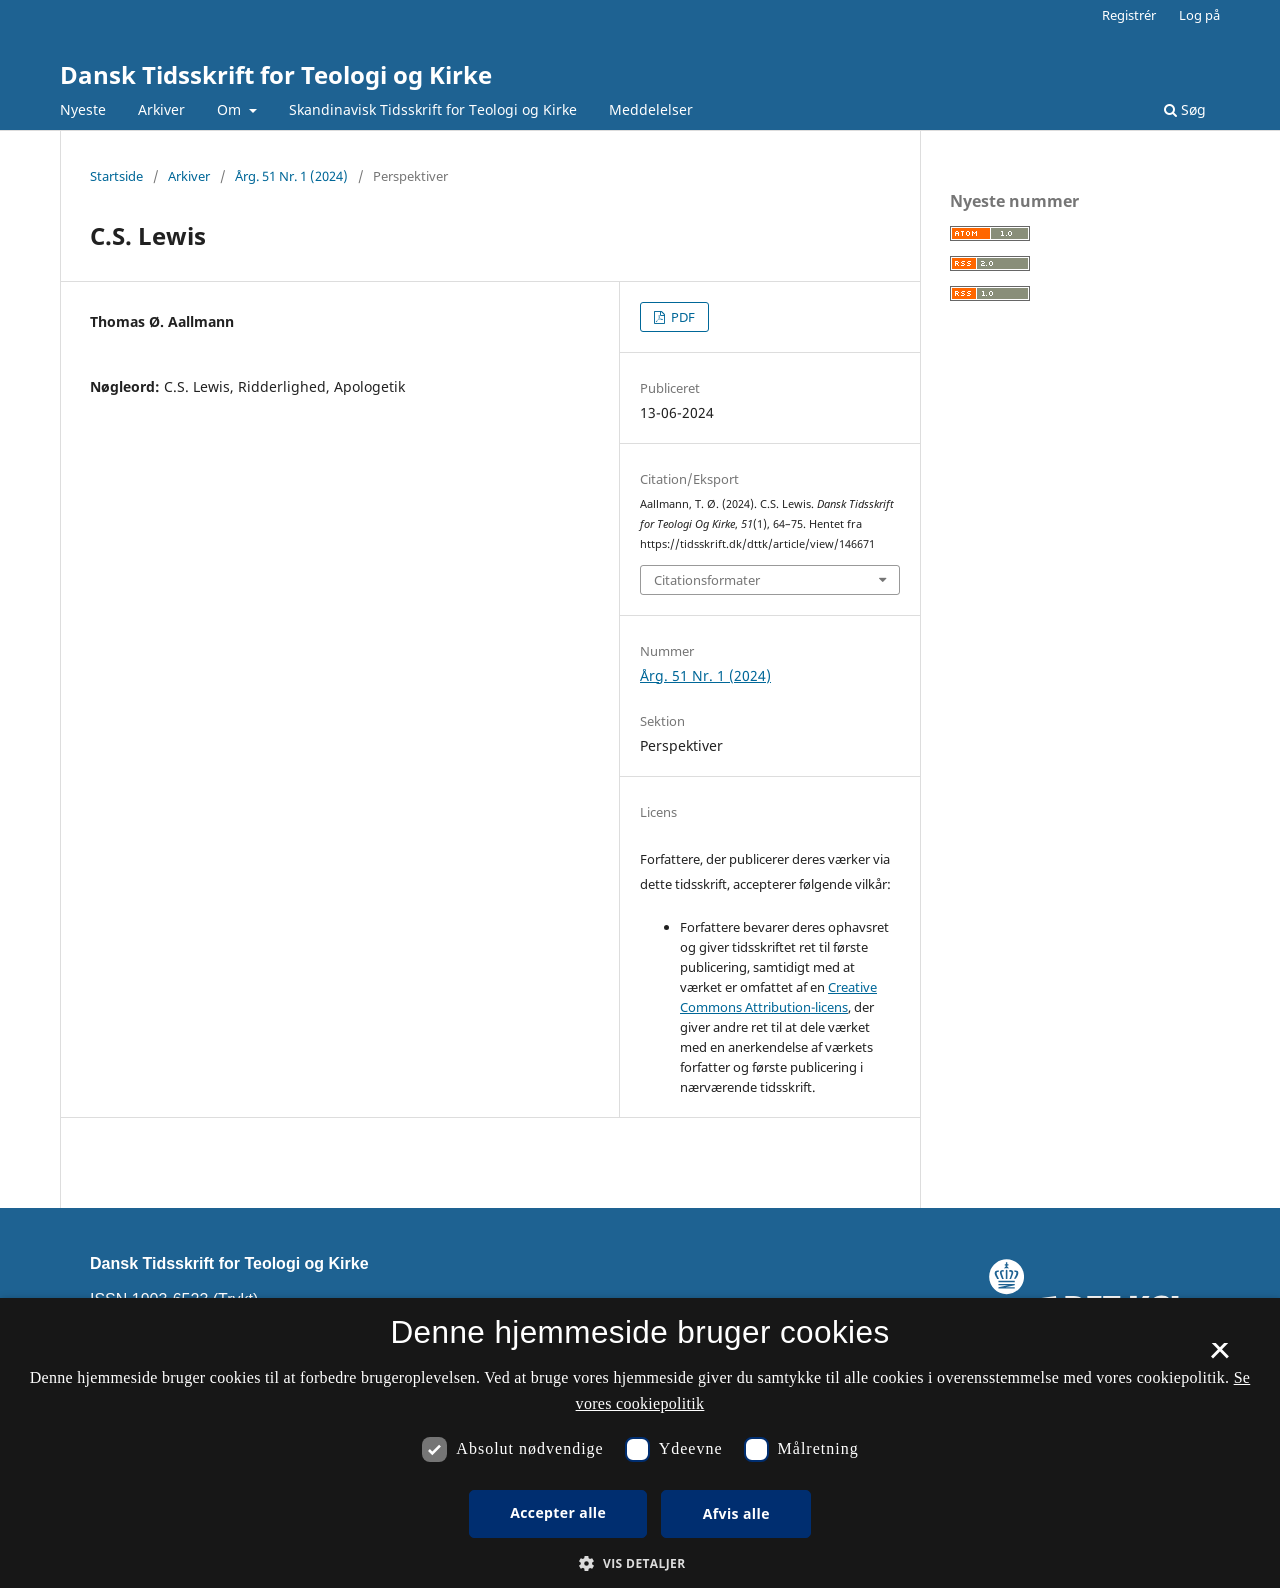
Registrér (1129, 15)
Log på (1199, 15)
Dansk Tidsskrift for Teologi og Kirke (276, 74)
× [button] (1219, 1357)
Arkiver (161, 109)
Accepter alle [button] (558, 1512)
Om (231, 109)
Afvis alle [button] (736, 1513)
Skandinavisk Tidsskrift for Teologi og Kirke (433, 109)
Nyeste (83, 109)
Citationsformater (707, 580)
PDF (681, 317)
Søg (1185, 109)
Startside (116, 176)
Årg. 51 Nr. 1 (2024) (291, 176)
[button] (639, 1563)
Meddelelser (651, 109)
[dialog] (640, 1443)
